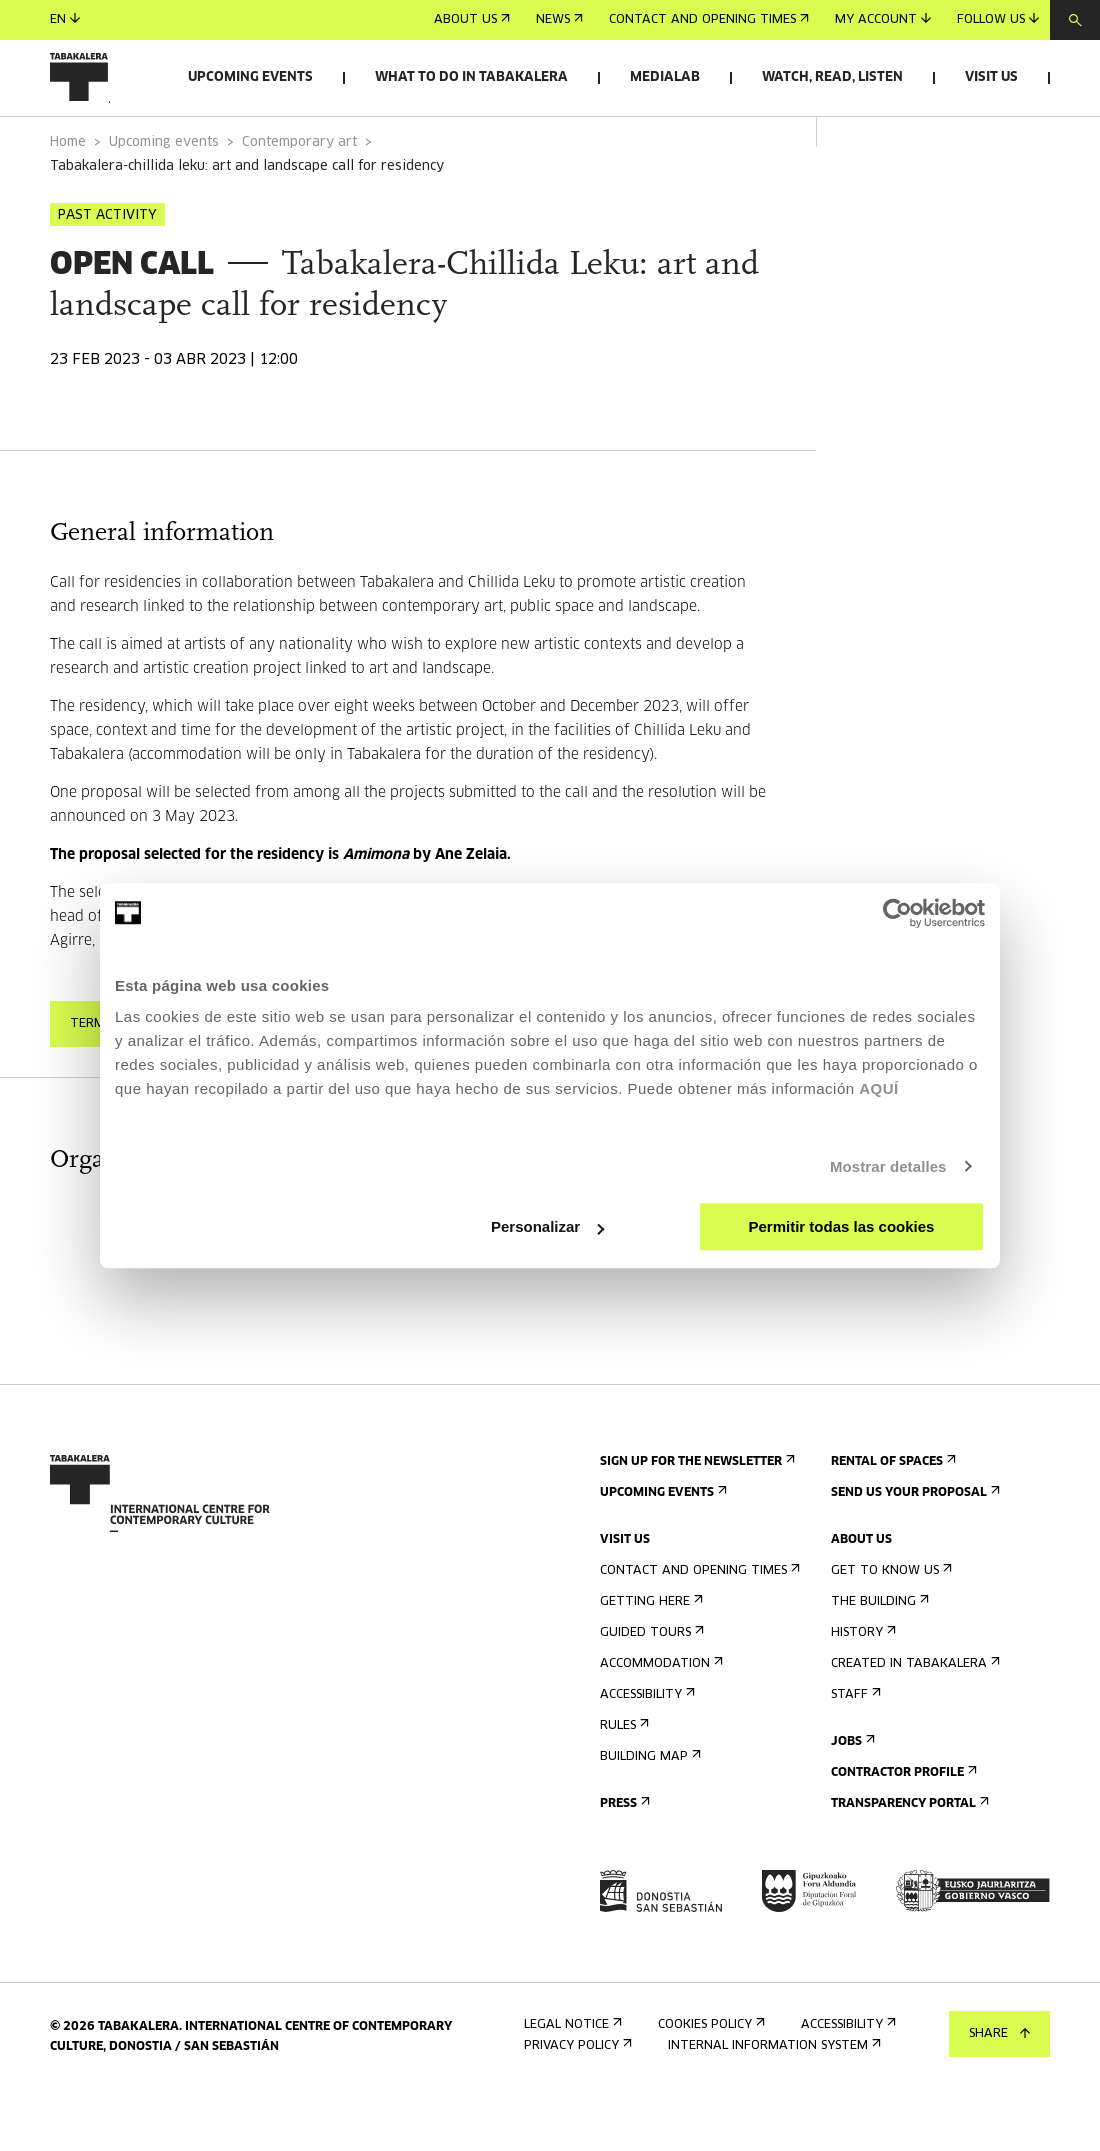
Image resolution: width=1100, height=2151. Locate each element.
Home (68, 198)
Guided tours (650, 1688)
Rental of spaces (891, 1517)
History (861, 1688)
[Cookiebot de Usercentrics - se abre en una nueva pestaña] (897, 913)
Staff (854, 1750)
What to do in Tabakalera (471, 77)
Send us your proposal (913, 1548)
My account (883, 19)
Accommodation (659, 1719)
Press (623, 1859)
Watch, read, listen (832, 77)
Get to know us (889, 1626)
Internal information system (772, 2101)
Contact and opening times (709, 20)
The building (878, 1657)
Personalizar (547, 1226)
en (65, 19)
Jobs (851, 1797)
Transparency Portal (908, 1859)
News (559, 20)
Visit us (991, 77)
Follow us (998, 19)
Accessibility (645, 1750)
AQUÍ (879, 1088)
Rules (622, 1781)
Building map (648, 1812)
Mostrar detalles (888, 1166)
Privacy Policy (576, 2101)
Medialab (665, 77)
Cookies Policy (709, 2080)
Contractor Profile (902, 1828)
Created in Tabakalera (913, 1719)
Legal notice (571, 2080)
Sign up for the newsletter (695, 1517)
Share (999, 2034)
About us (472, 20)
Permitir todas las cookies (841, 1226)
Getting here (649, 1657)
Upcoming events (250, 77)
